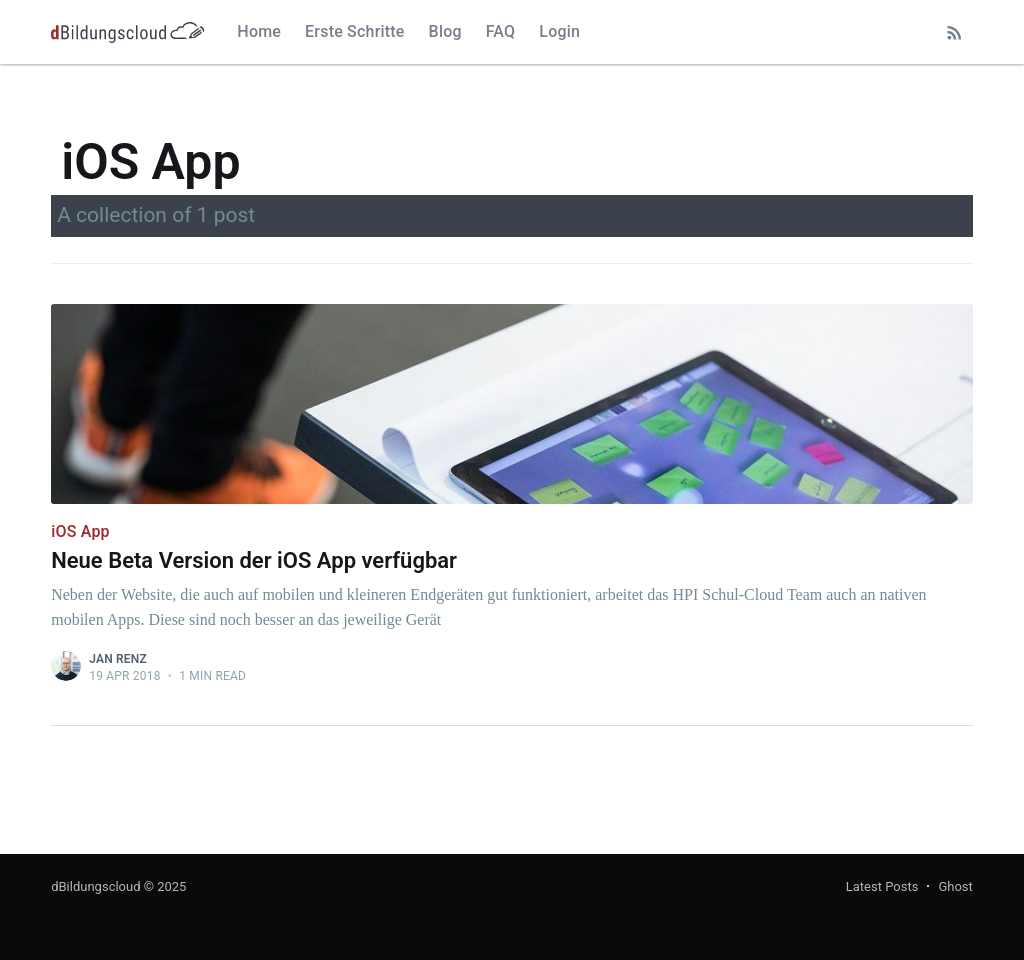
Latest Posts (882, 886)
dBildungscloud (95, 886)
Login (559, 31)
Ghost (955, 886)
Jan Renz (118, 659)
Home (259, 31)
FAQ (501, 31)
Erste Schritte (355, 31)
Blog (445, 31)
